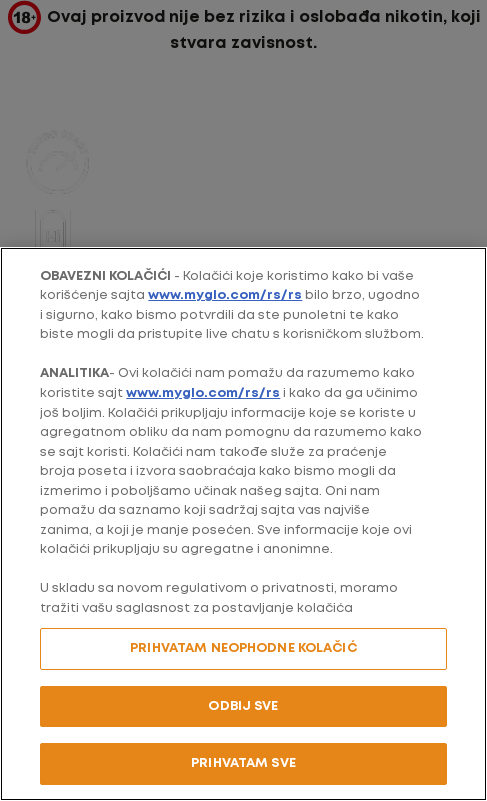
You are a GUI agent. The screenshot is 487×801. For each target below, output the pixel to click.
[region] (243, 524)
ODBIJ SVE (243, 706)
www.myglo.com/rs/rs (225, 295)
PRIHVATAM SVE (243, 763)
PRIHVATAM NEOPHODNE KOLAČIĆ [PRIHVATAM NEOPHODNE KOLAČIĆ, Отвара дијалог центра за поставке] (243, 648)
